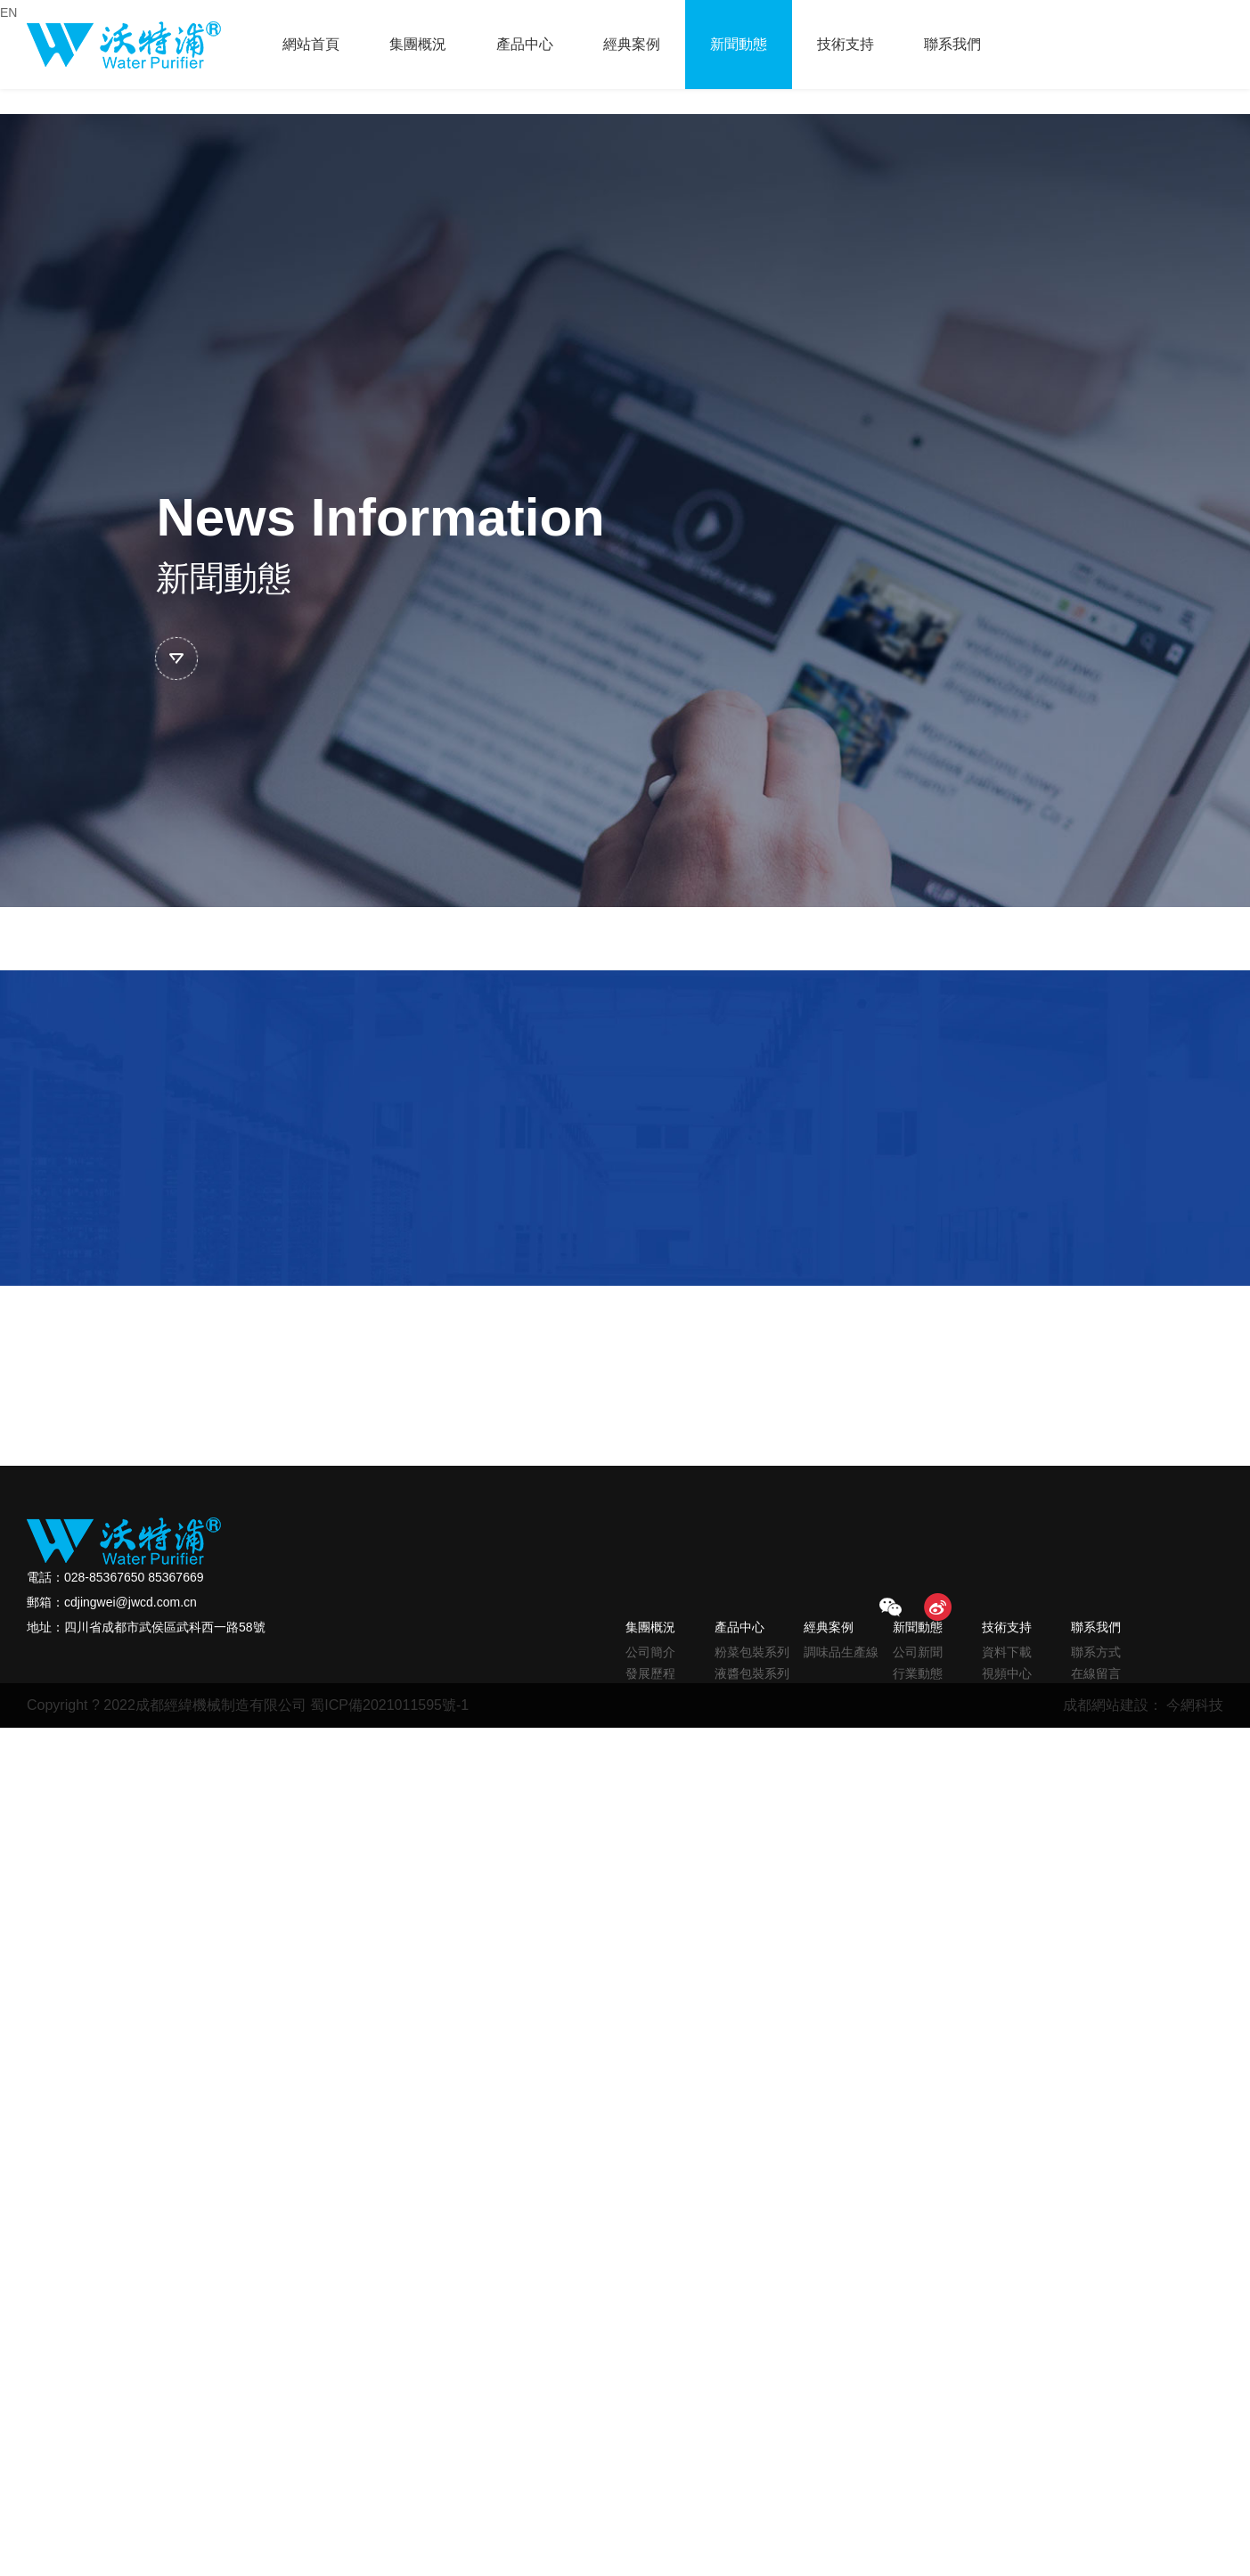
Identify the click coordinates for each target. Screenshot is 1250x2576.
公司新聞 (918, 1652)
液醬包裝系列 (752, 1673)
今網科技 (1194, 1705)
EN (8, 12)
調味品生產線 (841, 1652)
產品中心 (524, 44)
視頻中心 (1007, 1673)
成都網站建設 (1105, 1705)
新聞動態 (738, 44)
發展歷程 (650, 1673)
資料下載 (1007, 1652)
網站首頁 (310, 44)
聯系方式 (1096, 1652)
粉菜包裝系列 (752, 1652)
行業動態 (918, 1673)
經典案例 (631, 44)
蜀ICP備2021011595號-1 (389, 1705)
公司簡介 (650, 1652)
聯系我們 (952, 44)
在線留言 (1096, 1673)
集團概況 (417, 44)
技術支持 (845, 44)
